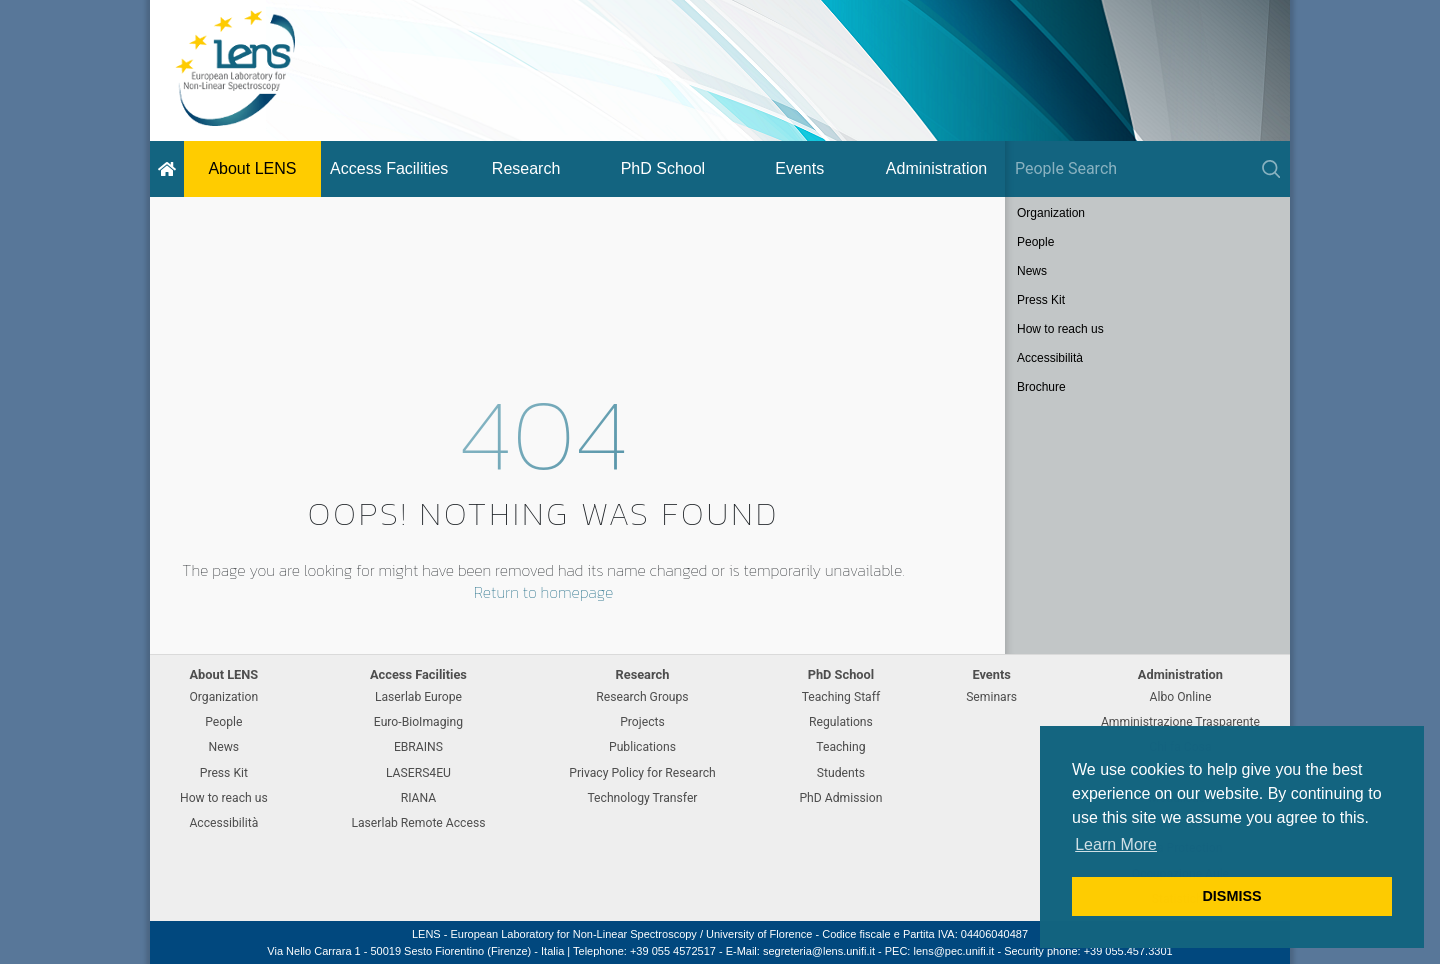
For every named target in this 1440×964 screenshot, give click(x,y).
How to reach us (1060, 329)
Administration (936, 168)
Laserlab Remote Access (418, 823)
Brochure (1041, 387)
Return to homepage (544, 592)
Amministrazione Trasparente (1180, 722)
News (1032, 271)
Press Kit (1041, 300)
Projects (642, 722)
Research (526, 168)
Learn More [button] (1116, 844)
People (1035, 242)
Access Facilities (389, 168)
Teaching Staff (841, 697)
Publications (642, 747)
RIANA (419, 798)
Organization (1051, 213)
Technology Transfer (642, 798)
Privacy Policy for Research (642, 773)
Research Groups (642, 697)
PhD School (663, 168)
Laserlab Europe (418, 697)
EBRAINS (418, 747)
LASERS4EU (418, 773)
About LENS (252, 168)
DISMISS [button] (1231, 896)
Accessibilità (1050, 358)
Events (799, 168)
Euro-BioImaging (418, 722)
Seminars (991, 697)
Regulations (841, 722)
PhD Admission (840, 798)
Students (841, 773)
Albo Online (1181, 697)
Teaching (840, 747)
